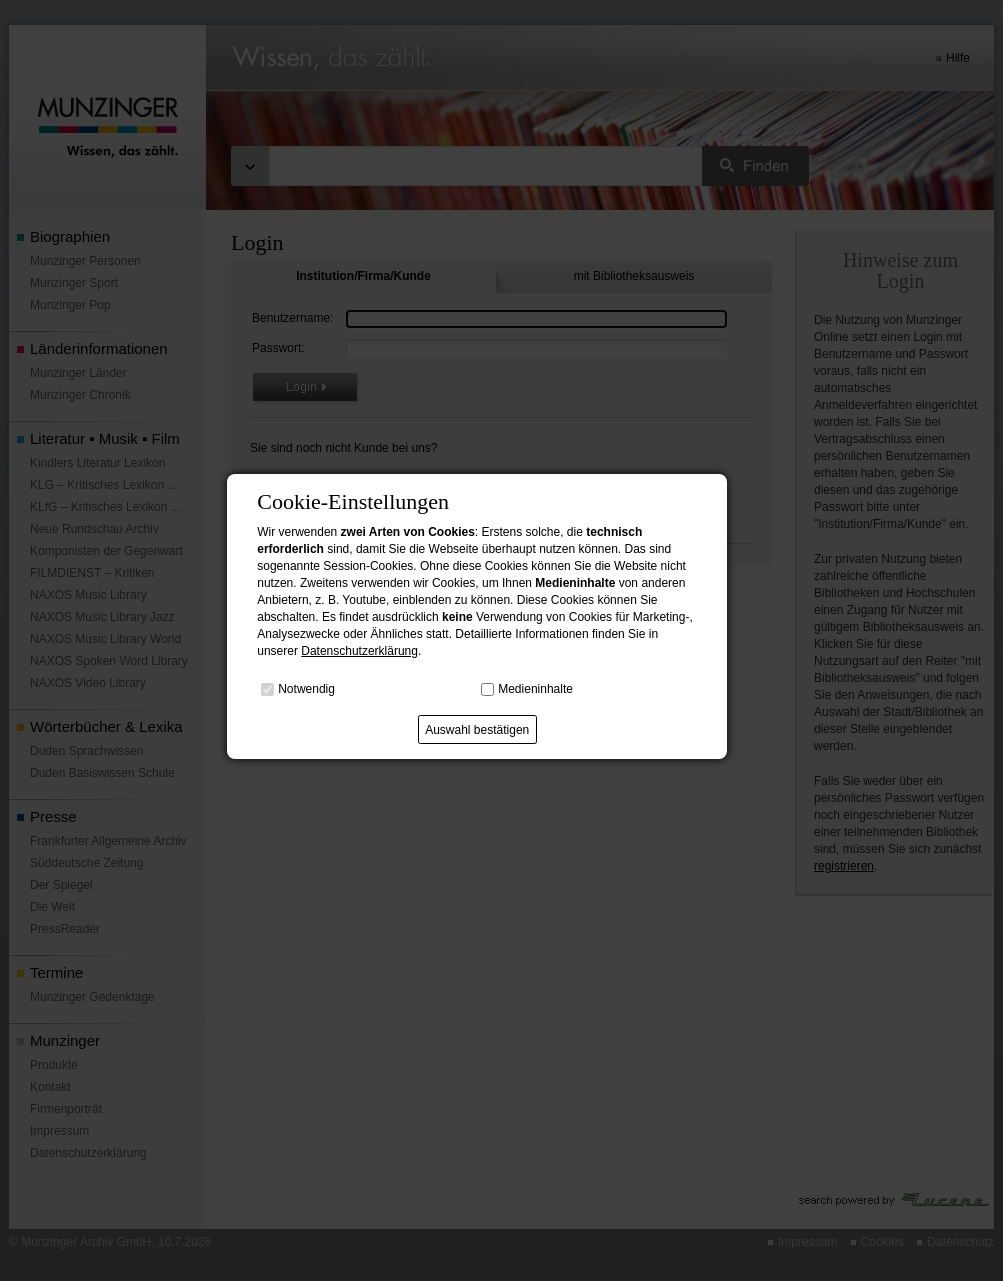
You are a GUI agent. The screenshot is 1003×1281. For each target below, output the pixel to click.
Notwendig (306, 689)
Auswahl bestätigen (477, 730)
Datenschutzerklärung (359, 651)
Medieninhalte (535, 689)
